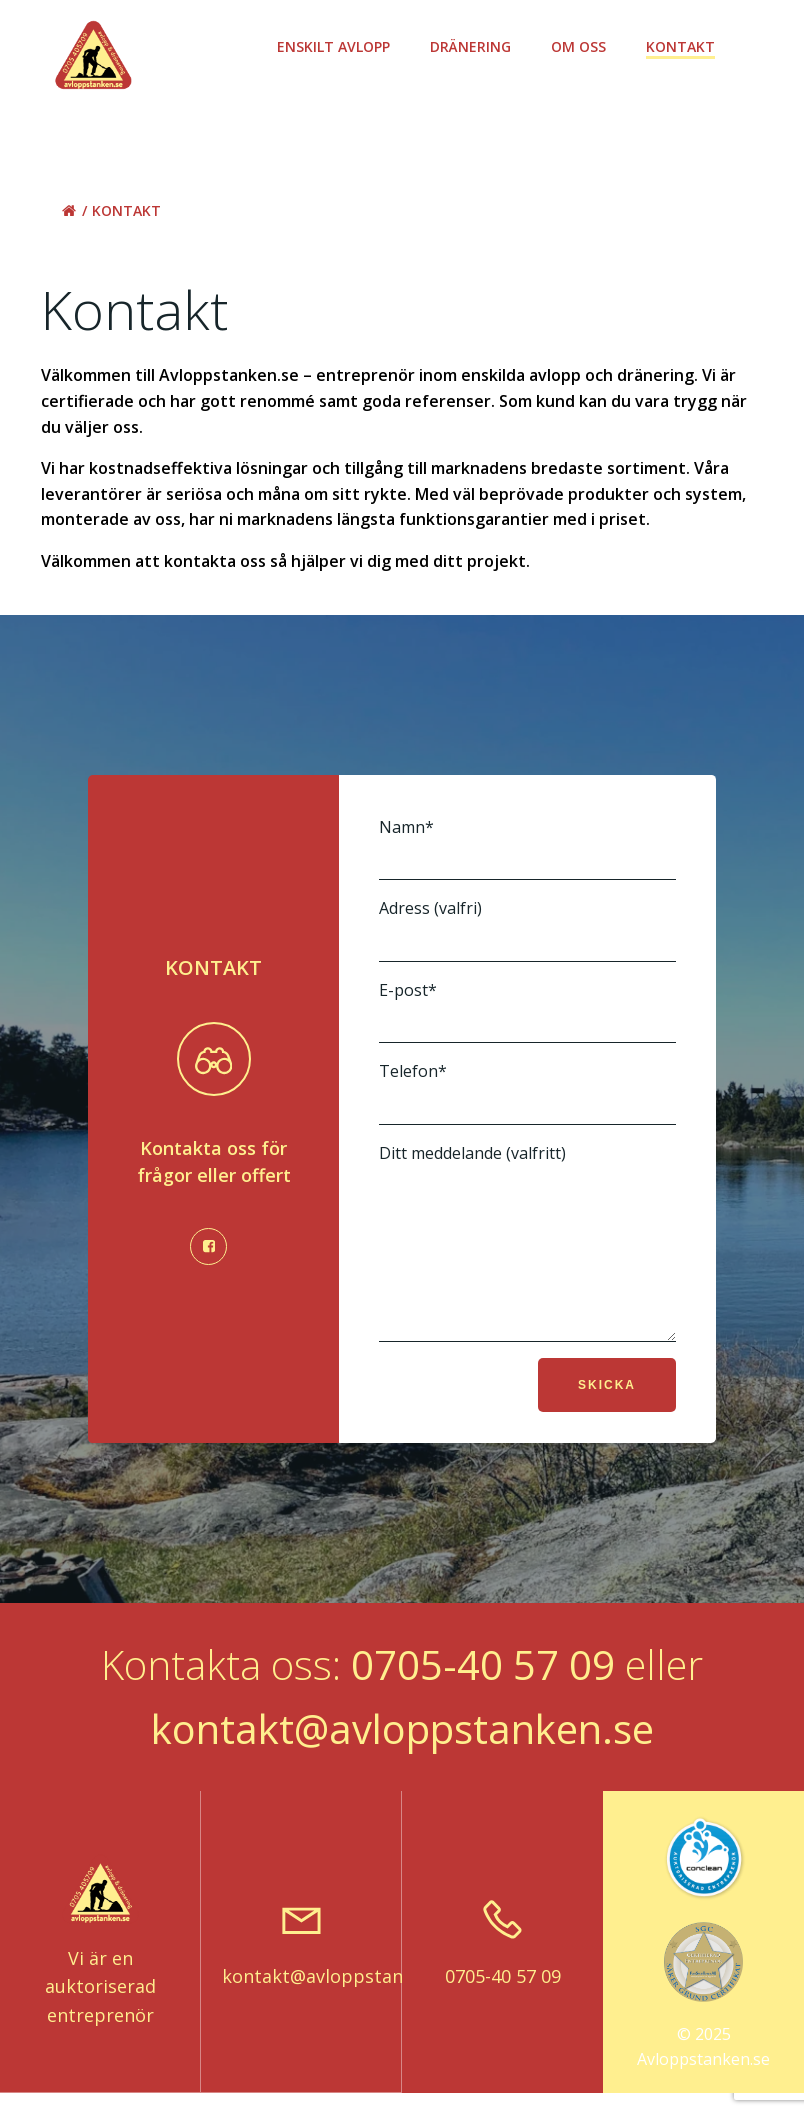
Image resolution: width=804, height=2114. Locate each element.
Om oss (581, 46)
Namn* (527, 848)
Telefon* (527, 1092)
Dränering (473, 46)
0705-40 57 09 (483, 1694)
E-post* (527, 1011)
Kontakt (683, 46)
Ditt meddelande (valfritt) (527, 1257)
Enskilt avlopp (336, 46)
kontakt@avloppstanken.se (402, 1758)
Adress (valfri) (527, 929)
